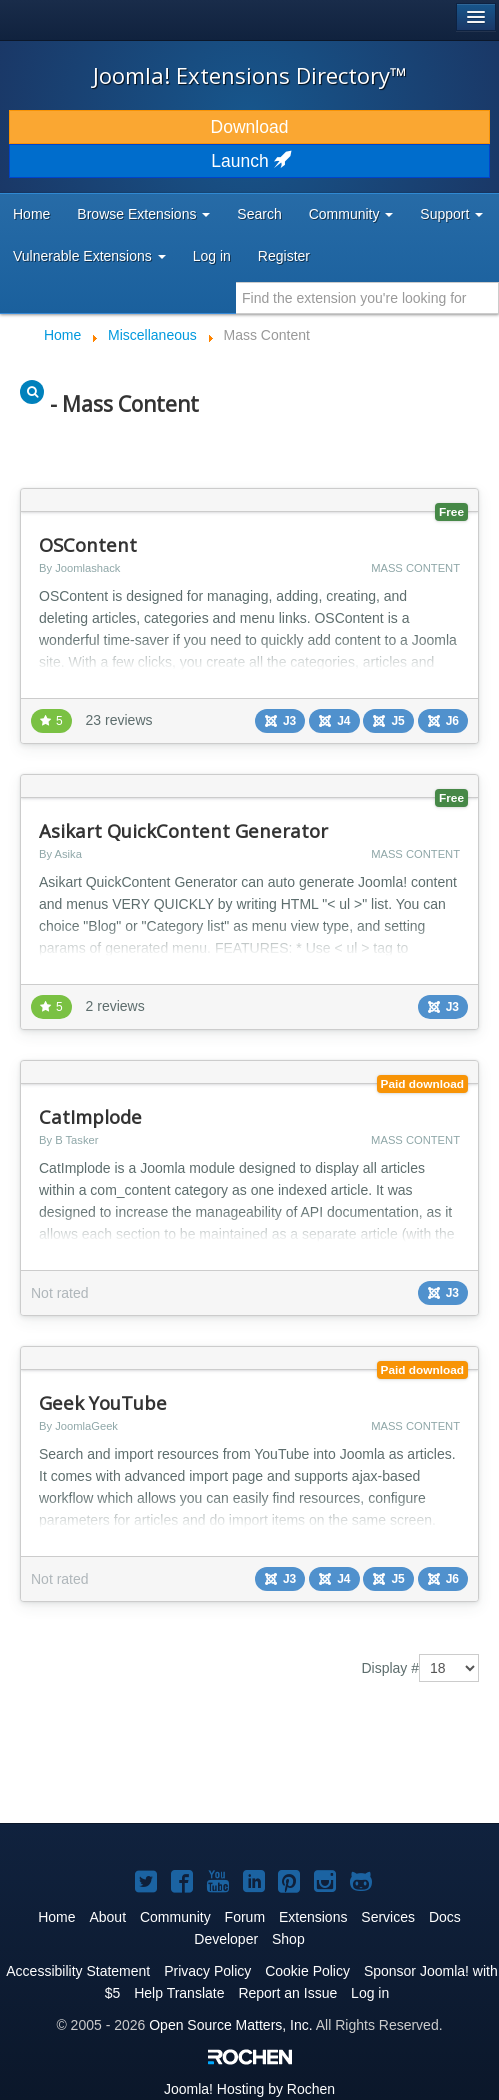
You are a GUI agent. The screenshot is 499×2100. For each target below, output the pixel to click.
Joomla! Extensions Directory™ (250, 75)
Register (284, 256)
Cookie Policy (307, 1971)
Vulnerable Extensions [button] (89, 256)
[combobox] (367, 298)
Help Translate (179, 1993)
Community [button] (351, 214)
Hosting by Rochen (249, 2089)
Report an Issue (287, 1993)
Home (31, 214)
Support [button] (451, 214)
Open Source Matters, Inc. (230, 2025)
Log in (212, 256)
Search (259, 214)
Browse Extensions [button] (143, 214)
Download (250, 127)
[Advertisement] (180, 1757)
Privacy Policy (207, 1971)
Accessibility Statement (78, 1971)
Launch (249, 161)
